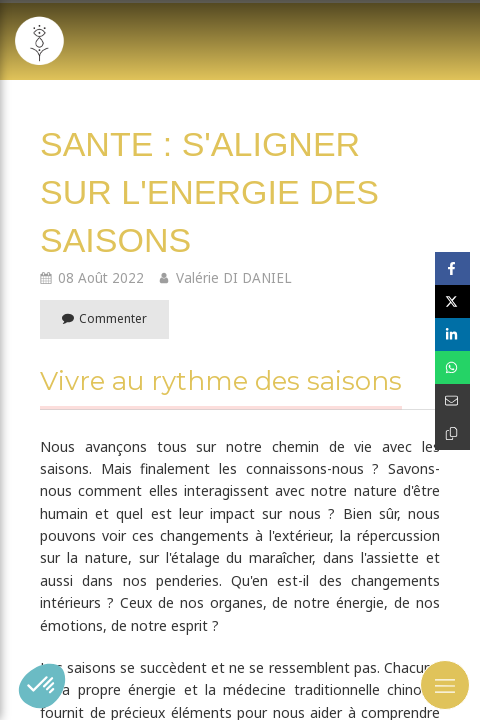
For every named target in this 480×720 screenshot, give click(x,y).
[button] (42, 686)
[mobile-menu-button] (445, 685)
